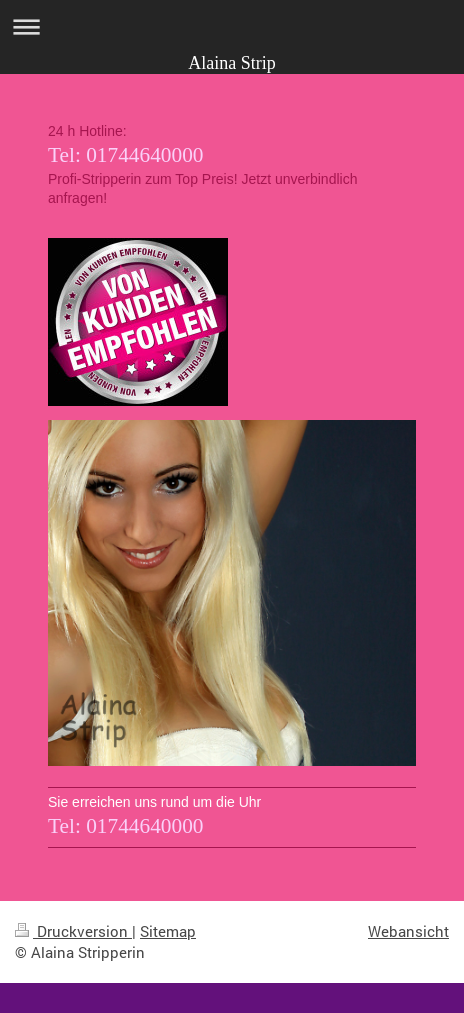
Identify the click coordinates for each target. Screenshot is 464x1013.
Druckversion (73, 931)
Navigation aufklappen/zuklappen (232, 26)
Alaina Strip (232, 63)
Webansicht (408, 931)
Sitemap (168, 931)
